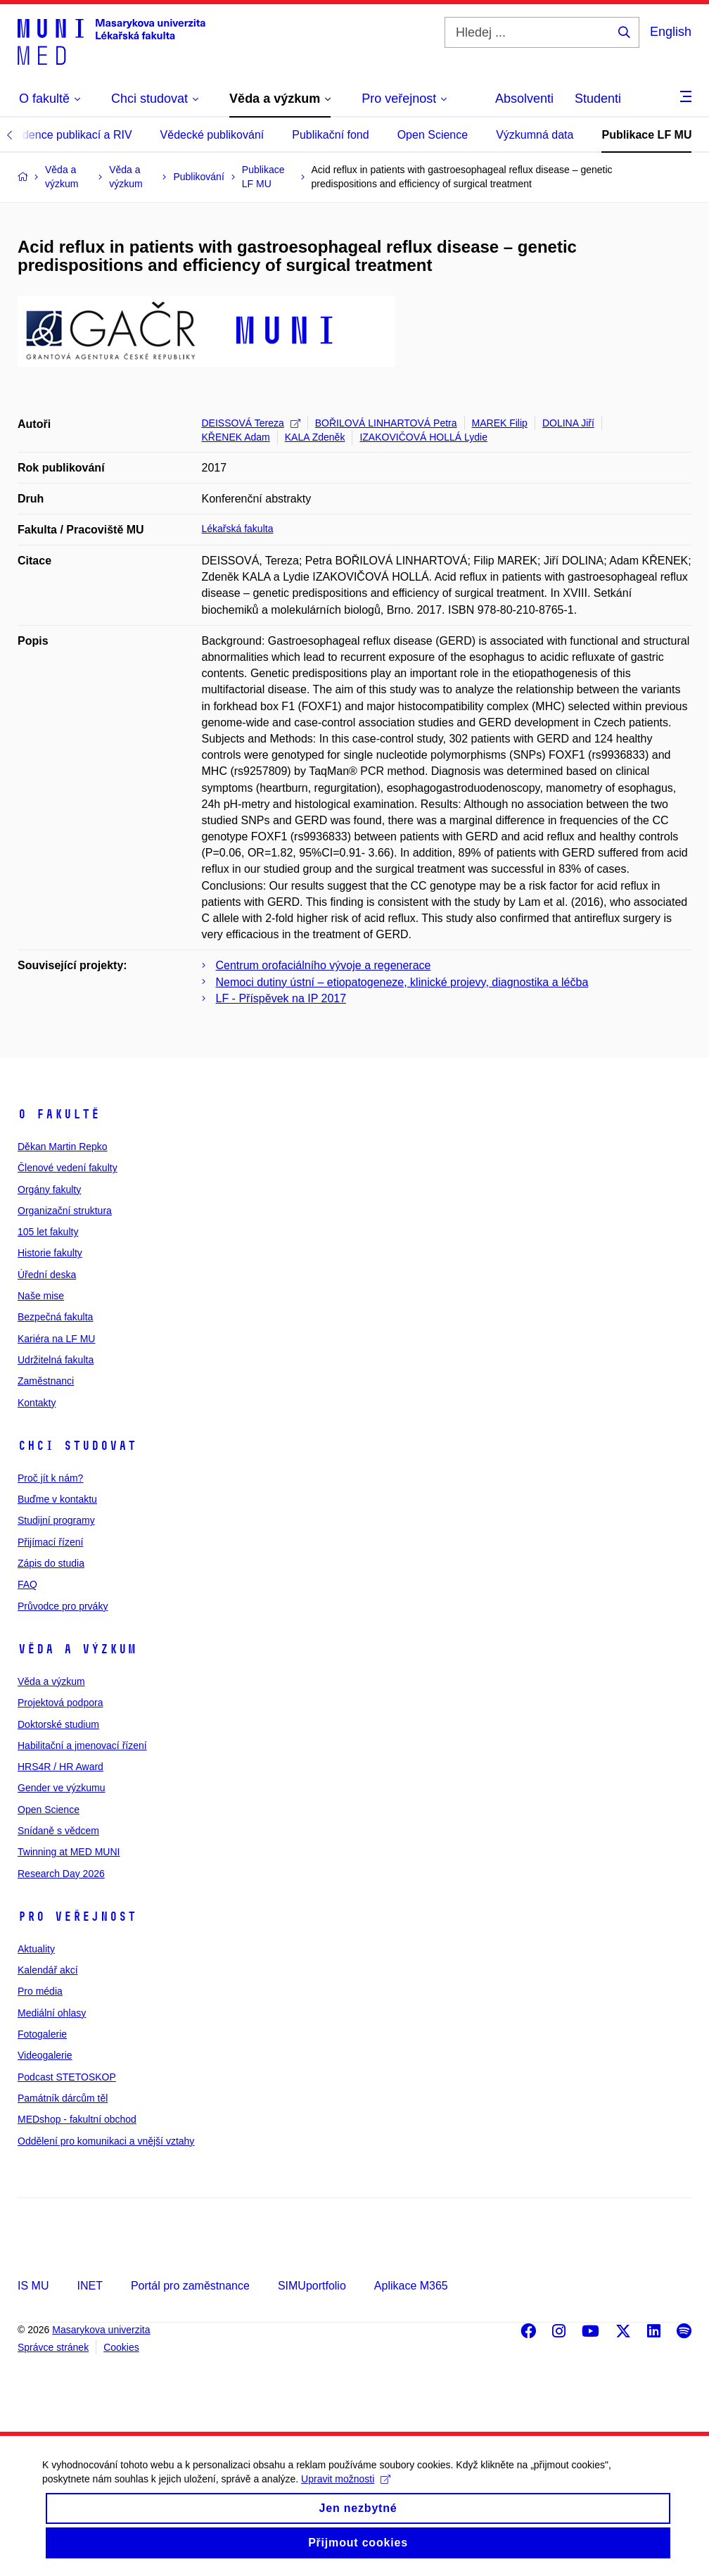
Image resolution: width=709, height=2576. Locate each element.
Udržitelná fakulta (56, 1359)
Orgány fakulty (49, 1189)
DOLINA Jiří (568, 423)
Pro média (40, 1991)
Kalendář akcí (48, 1970)
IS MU (33, 2286)
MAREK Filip (500, 423)
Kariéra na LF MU (56, 1338)
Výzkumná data (534, 135)
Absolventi (524, 98)
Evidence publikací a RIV (69, 135)
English (670, 32)
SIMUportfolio (312, 2286)
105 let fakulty (48, 1231)
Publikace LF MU (646, 135)
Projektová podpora (60, 1702)
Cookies (121, 2347)
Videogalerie (45, 2055)
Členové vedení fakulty (67, 1167)
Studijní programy (56, 1520)
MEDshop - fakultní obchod (77, 2119)
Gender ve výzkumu (62, 1787)
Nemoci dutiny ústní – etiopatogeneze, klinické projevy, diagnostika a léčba (402, 982)
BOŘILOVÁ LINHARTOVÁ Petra (386, 423)
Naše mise (41, 1295)
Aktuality (36, 1949)
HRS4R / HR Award (60, 1766)
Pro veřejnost (77, 1916)
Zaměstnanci (46, 1381)
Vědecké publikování (212, 135)
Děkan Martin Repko (63, 1146)
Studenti (598, 98)
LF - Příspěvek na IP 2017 (281, 998)
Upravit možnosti (345, 2493)
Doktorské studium (58, 1724)
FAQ (27, 1584)
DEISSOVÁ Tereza (251, 423)
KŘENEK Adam (236, 437)
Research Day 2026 (61, 1873)
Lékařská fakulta (238, 528)
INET (89, 2286)
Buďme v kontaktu (57, 1499)
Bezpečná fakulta (55, 1316)
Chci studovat (77, 1445)
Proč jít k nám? (50, 1478)
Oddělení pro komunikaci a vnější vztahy (106, 2141)
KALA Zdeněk (315, 437)
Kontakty (37, 1402)
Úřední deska (47, 1274)
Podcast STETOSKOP (67, 2077)
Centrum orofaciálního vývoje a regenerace (323, 965)
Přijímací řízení (50, 1542)
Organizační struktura (65, 1210)
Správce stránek (53, 2347)
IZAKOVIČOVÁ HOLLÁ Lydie (423, 437)
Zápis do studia (51, 1563)
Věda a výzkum (77, 1649)
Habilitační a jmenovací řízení (82, 1745)
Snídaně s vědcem (58, 1830)
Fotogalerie (42, 2034)
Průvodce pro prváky (63, 1606)
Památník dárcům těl (63, 2098)
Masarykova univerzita (101, 2329)
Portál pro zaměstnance (190, 2286)
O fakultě (59, 1114)
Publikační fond (330, 135)
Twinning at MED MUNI (69, 1851)
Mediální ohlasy (52, 2013)
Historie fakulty (50, 1252)
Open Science (432, 135)
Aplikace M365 (411, 2286)
